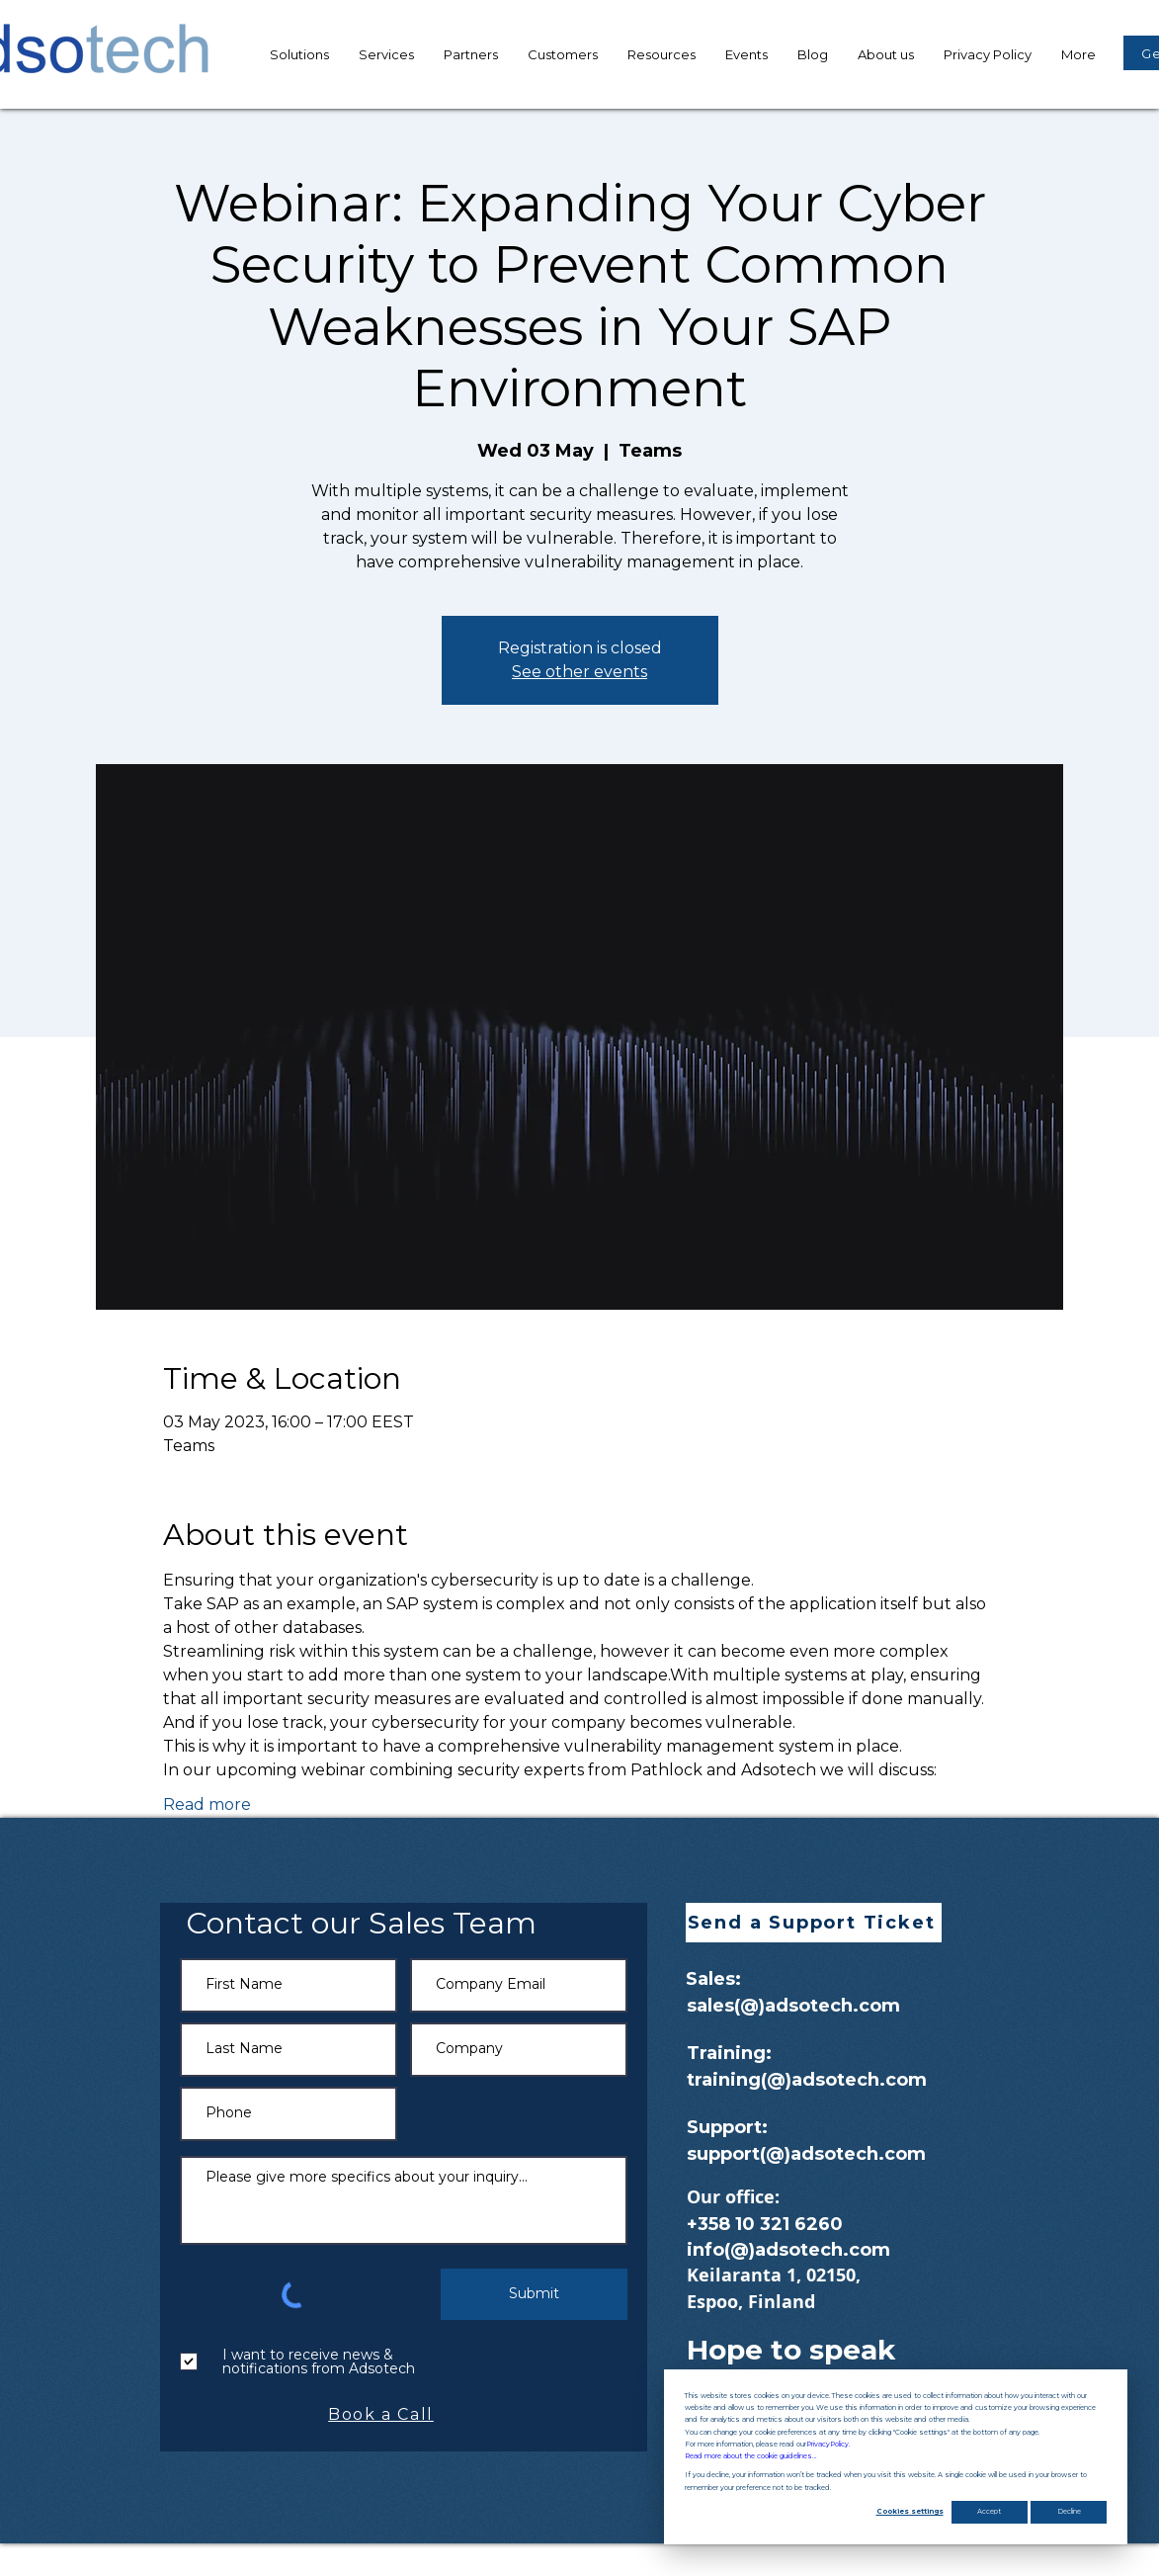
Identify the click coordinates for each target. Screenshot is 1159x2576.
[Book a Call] (383, 2415)
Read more (207, 1804)
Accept (989, 2511)
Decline (1069, 2511)
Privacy (827, 2444)
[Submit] (534, 2294)
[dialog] (895, 2456)
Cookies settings (910, 2511)
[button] (661, 54)
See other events (579, 671)
